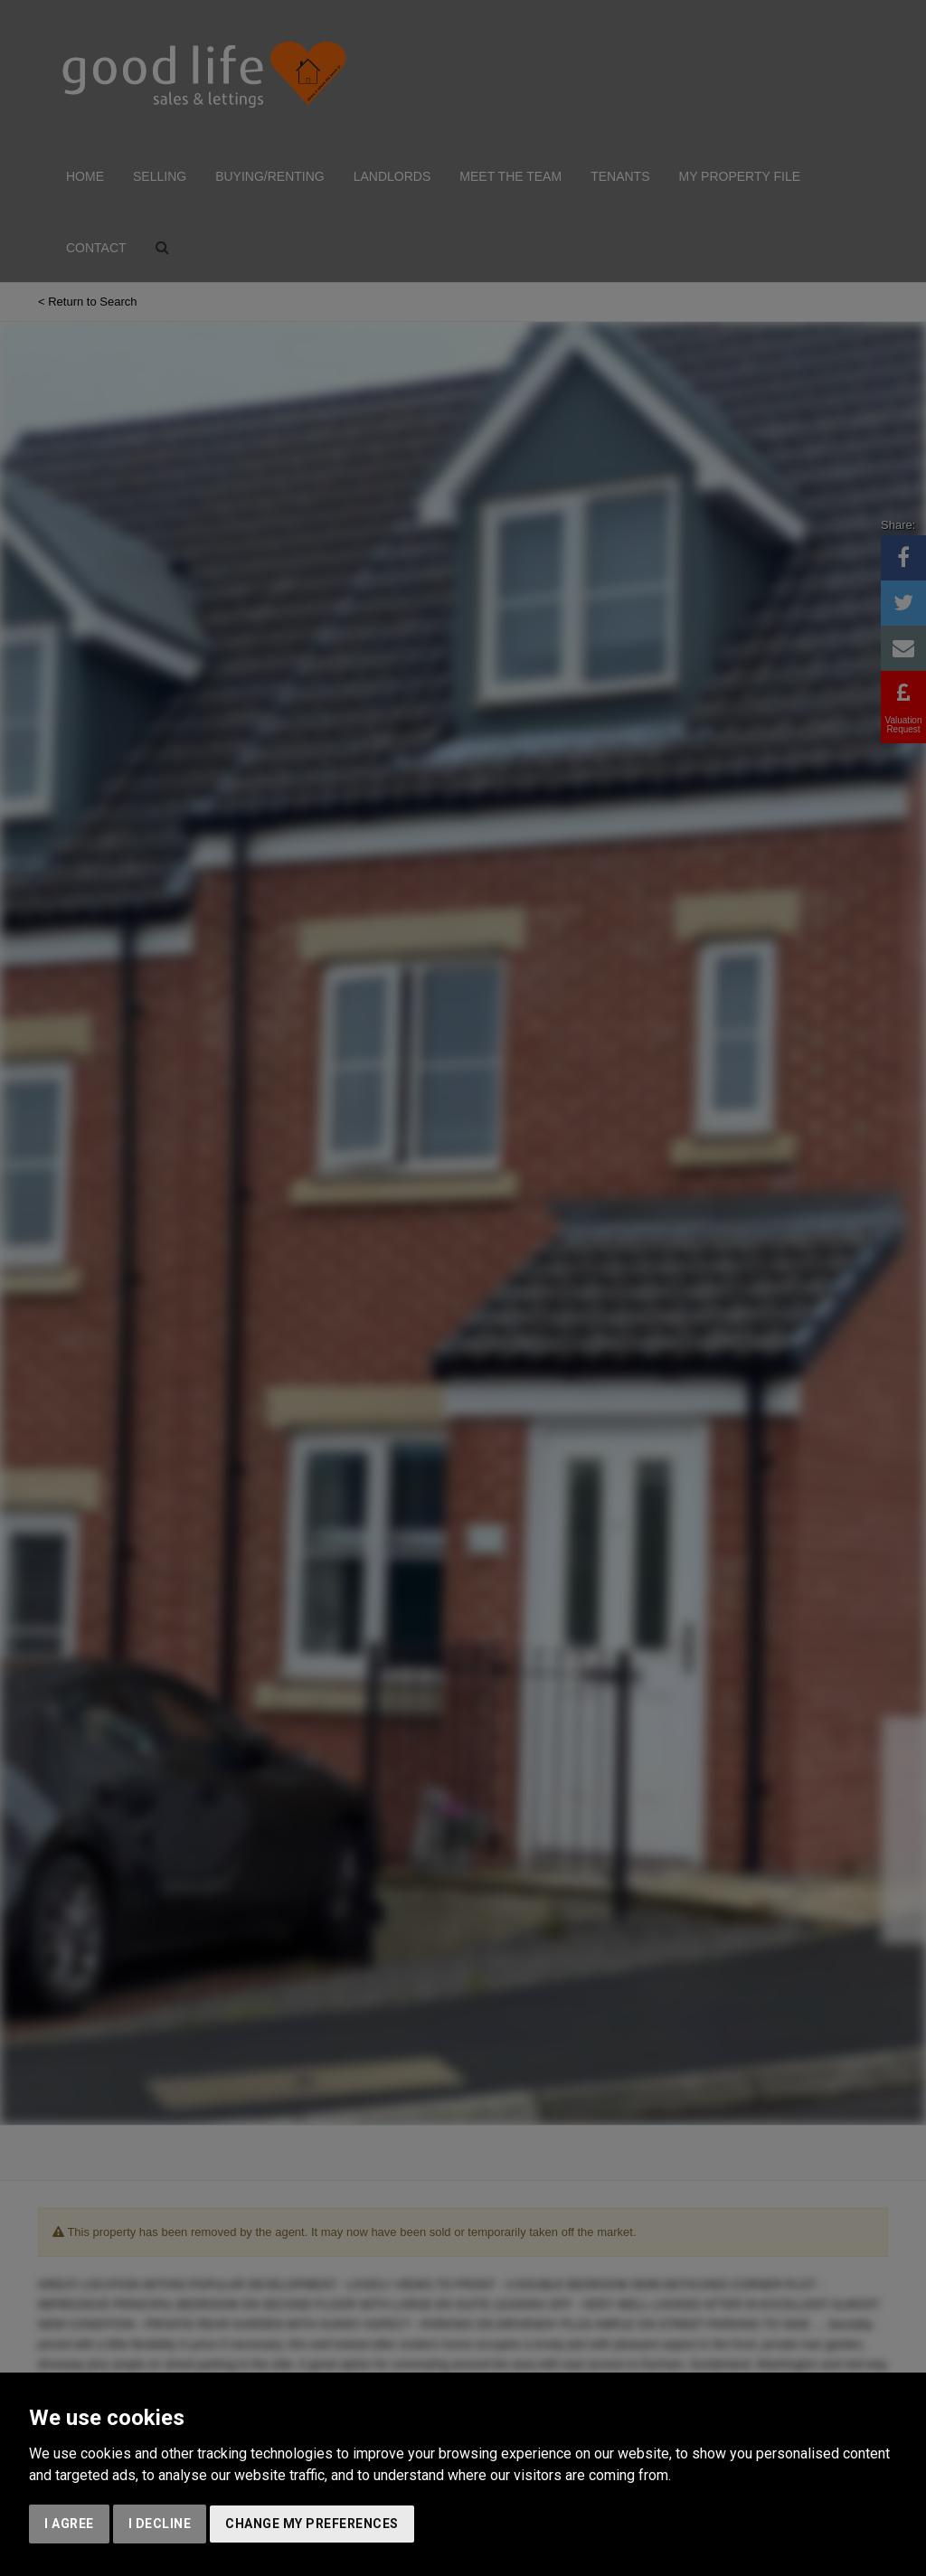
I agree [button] (69, 2523)
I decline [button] (160, 2523)
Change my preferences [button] (312, 2523)
